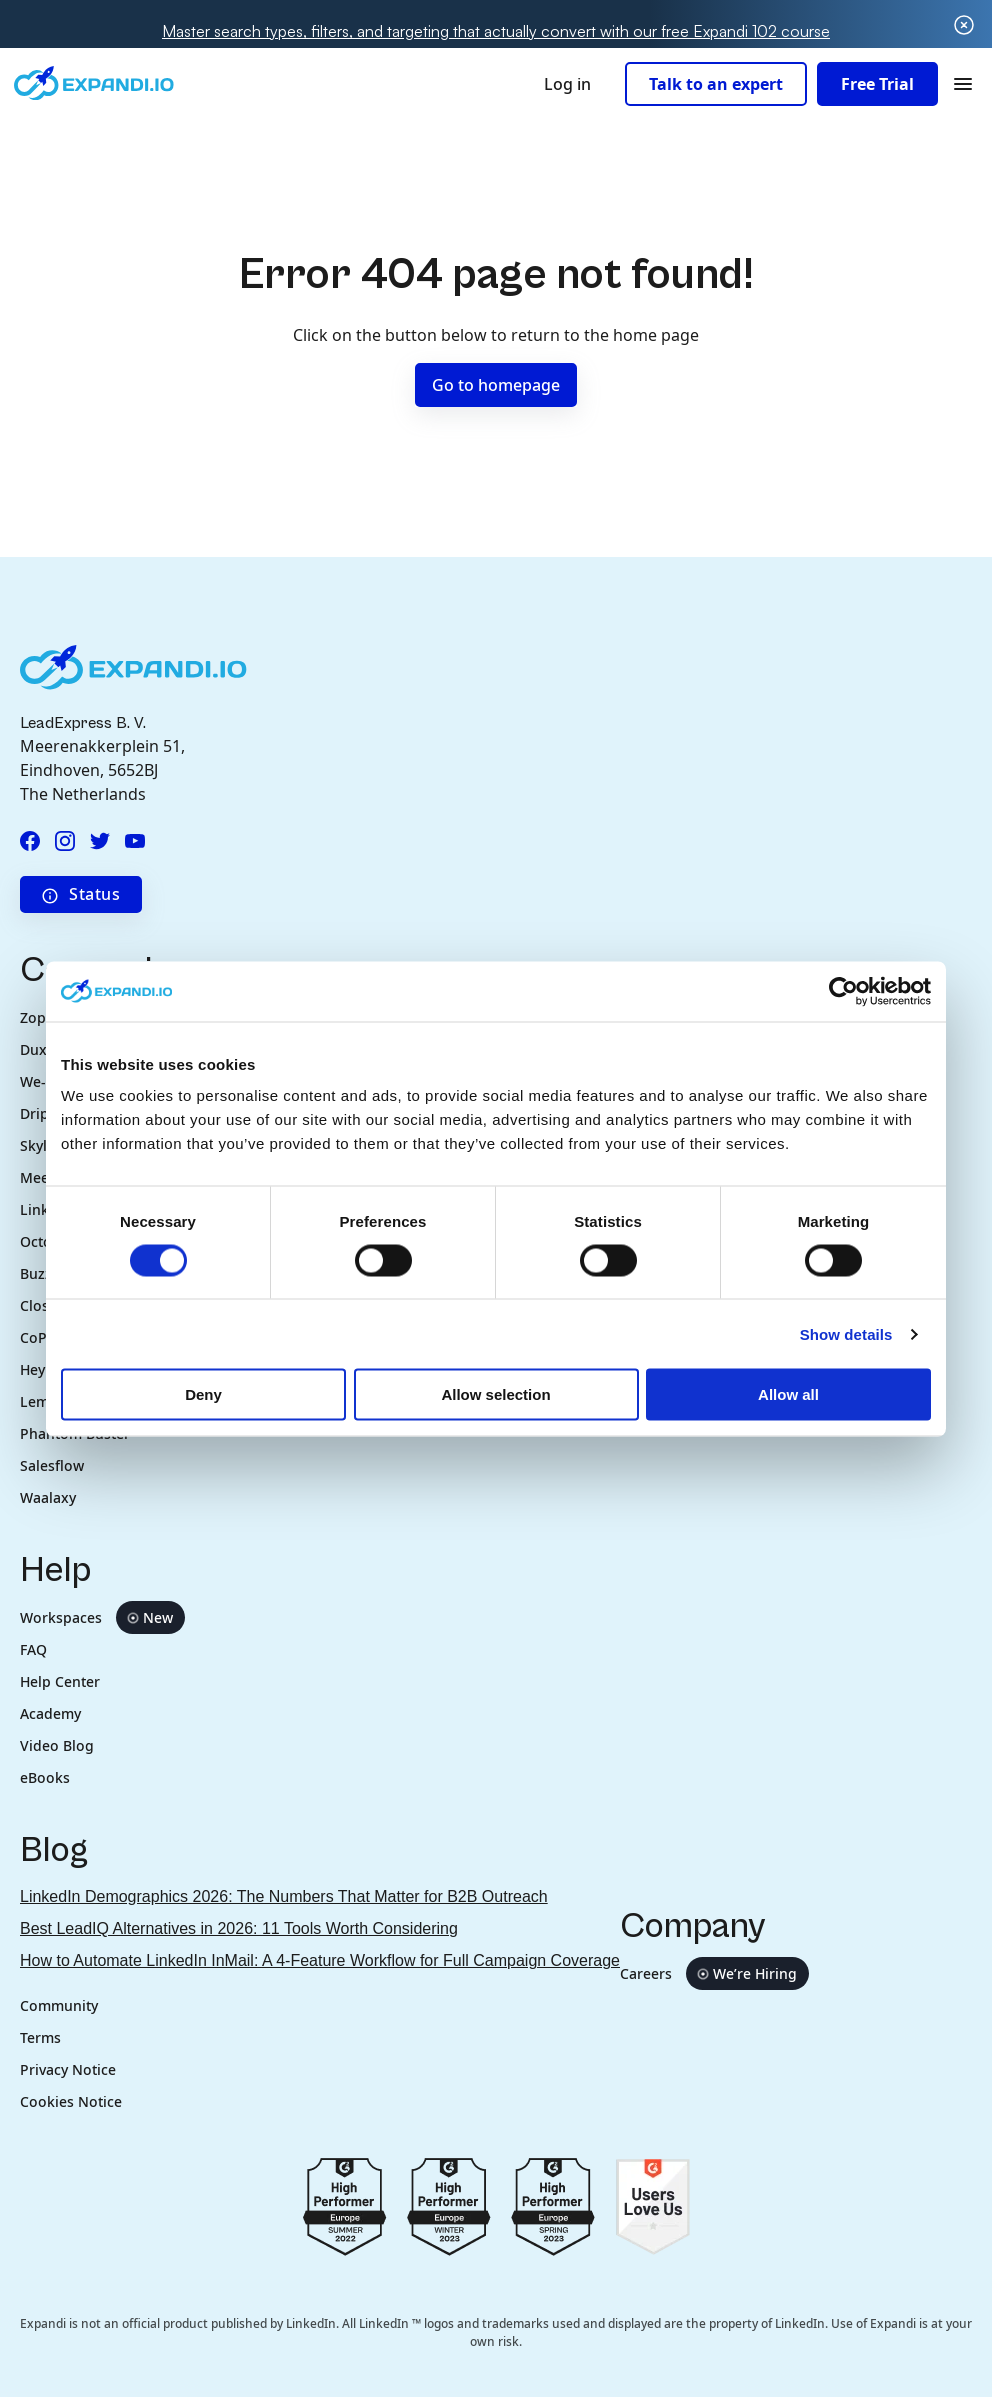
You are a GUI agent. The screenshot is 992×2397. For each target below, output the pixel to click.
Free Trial (877, 84)
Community (59, 2005)
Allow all (788, 1394)
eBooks (45, 1777)
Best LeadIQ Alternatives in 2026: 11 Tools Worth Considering (239, 1928)
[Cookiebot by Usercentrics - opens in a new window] (843, 991)
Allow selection (495, 1394)
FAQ (33, 1649)
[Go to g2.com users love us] (652, 2205)
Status (81, 894)
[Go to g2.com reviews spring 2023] (553, 2205)
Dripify (42, 1113)
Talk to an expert (716, 84)
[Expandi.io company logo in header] (94, 83)
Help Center (60, 1681)
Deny (203, 1394)
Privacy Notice (68, 2069)
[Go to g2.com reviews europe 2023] (449, 2205)
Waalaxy (48, 1497)
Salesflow (52, 1465)
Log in (567, 84)
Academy (50, 1713)
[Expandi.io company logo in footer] (133, 665)
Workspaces (102, 1617)
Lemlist (44, 1401)
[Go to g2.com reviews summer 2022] (345, 2205)
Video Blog (57, 1745)
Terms (40, 2037)
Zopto (40, 1017)
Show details (846, 1333)
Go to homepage (496, 385)
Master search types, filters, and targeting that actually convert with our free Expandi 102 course (496, 31)
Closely (44, 1305)
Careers (714, 1973)
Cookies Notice (71, 2101)
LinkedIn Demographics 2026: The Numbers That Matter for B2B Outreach (284, 1896)
